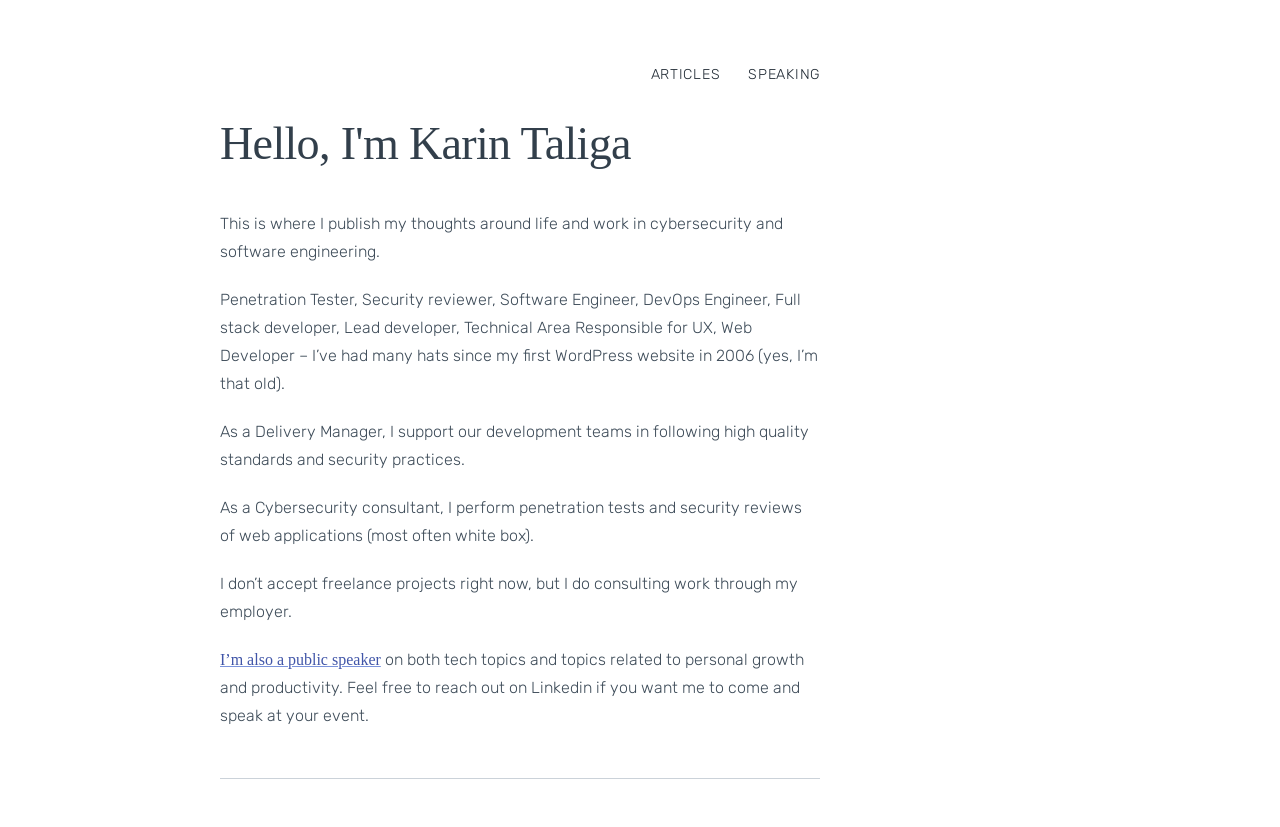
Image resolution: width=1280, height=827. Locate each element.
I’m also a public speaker (300, 659)
